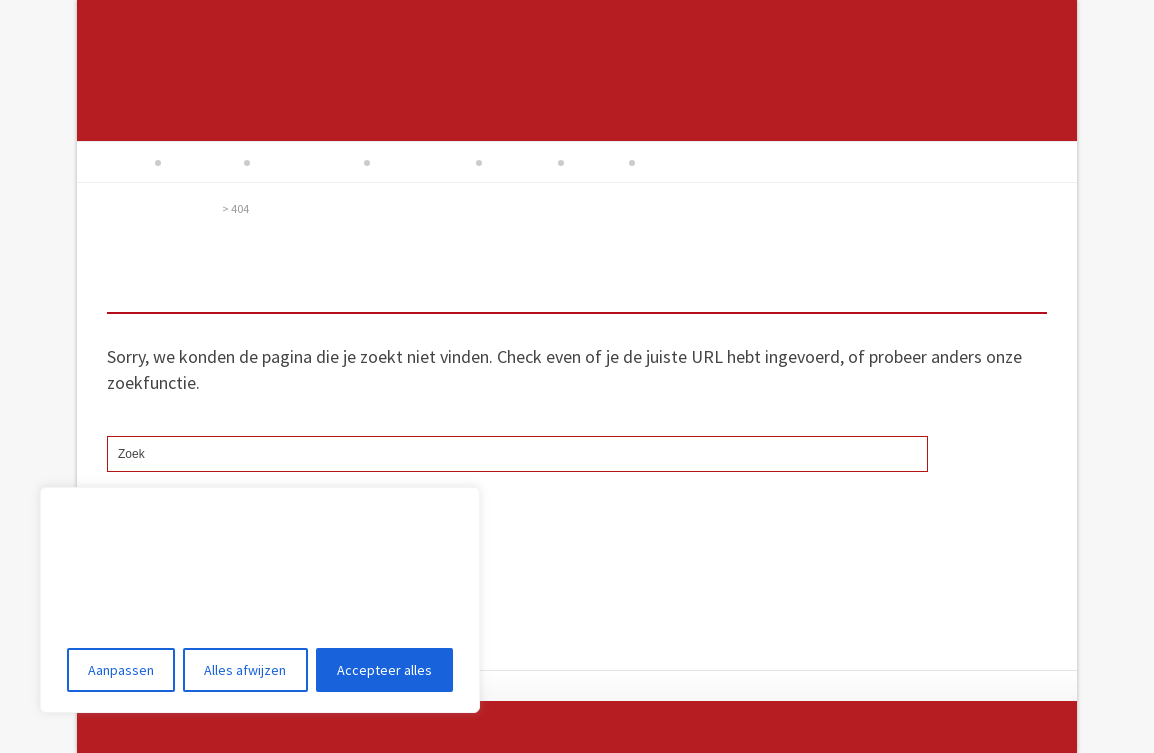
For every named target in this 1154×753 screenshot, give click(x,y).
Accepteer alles (384, 670)
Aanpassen (121, 670)
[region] (260, 600)
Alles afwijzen (245, 670)
